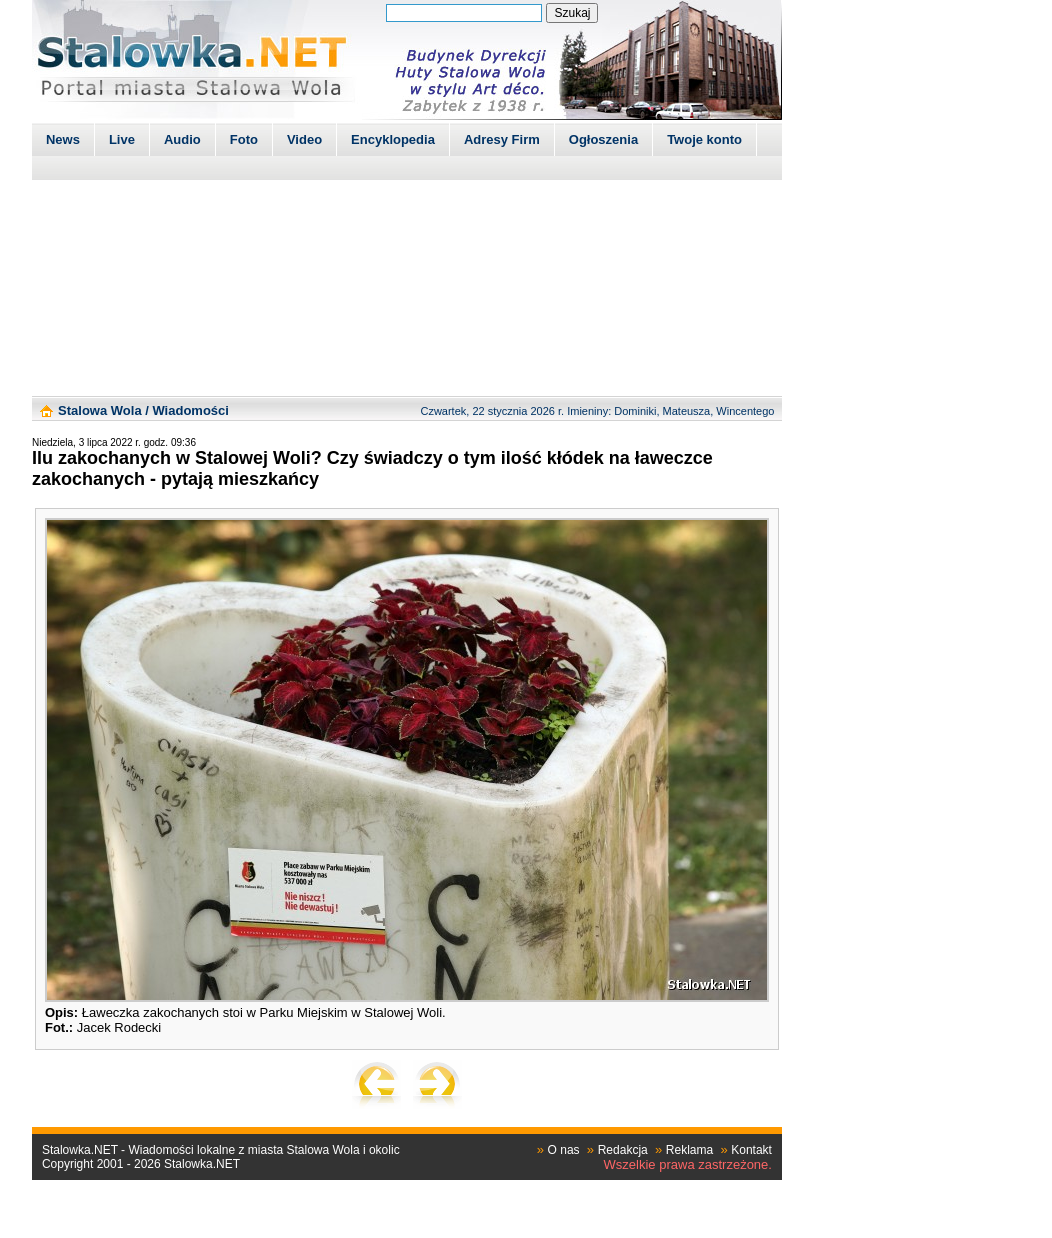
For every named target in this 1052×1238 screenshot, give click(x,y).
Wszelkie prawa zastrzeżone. (688, 1164)
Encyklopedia (393, 139)
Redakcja (623, 1150)
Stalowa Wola (100, 410)
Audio (182, 139)
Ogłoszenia (603, 139)
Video (304, 139)
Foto (244, 139)
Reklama (689, 1150)
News (63, 139)
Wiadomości (190, 410)
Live (122, 139)
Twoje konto (704, 139)
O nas (564, 1150)
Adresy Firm (502, 139)
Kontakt (751, 1150)
